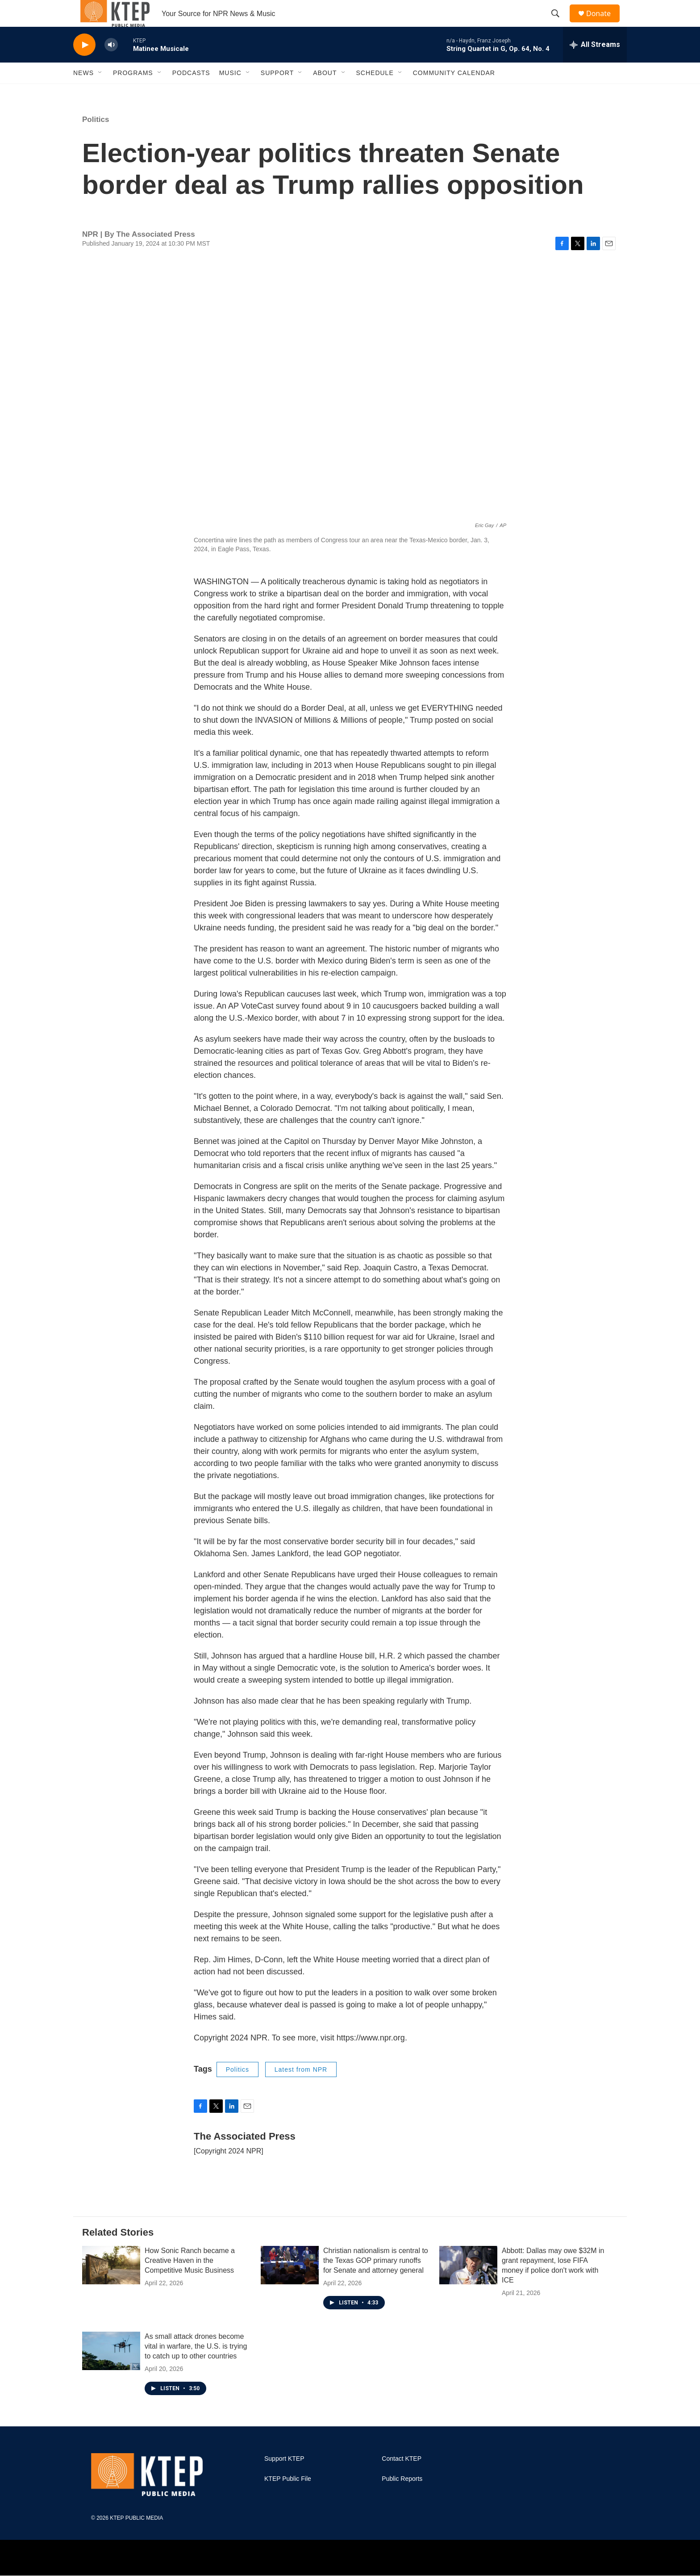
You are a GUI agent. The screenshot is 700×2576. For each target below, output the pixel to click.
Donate (604, 23)
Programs (133, 92)
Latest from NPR (301, 2089)
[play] (84, 65)
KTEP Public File (287, 2499)
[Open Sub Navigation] (100, 92)
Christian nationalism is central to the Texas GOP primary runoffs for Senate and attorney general (375, 2280)
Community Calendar (454, 92)
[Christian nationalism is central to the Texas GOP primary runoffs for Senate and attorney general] (290, 2285)
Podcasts (191, 92)
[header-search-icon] (559, 24)
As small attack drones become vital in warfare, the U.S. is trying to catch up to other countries (196, 2366)
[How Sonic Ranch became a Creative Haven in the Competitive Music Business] (111, 2285)
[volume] (111, 65)
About (325, 92)
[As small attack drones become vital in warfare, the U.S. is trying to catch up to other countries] (111, 2371)
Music (230, 92)
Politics (95, 139)
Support (277, 92)
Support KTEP (284, 2478)
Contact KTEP (401, 2478)
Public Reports (402, 2499)
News (83, 92)
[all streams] (595, 65)
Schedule (375, 92)
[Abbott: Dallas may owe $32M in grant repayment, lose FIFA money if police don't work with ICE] (468, 2285)
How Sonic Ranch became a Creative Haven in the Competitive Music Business (190, 2280)
